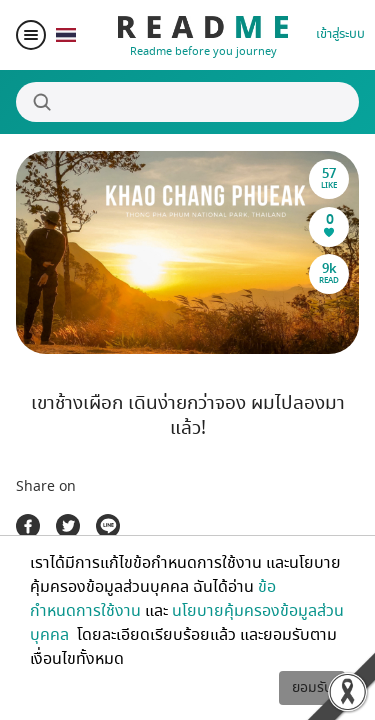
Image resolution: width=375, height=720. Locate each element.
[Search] (187, 102)
